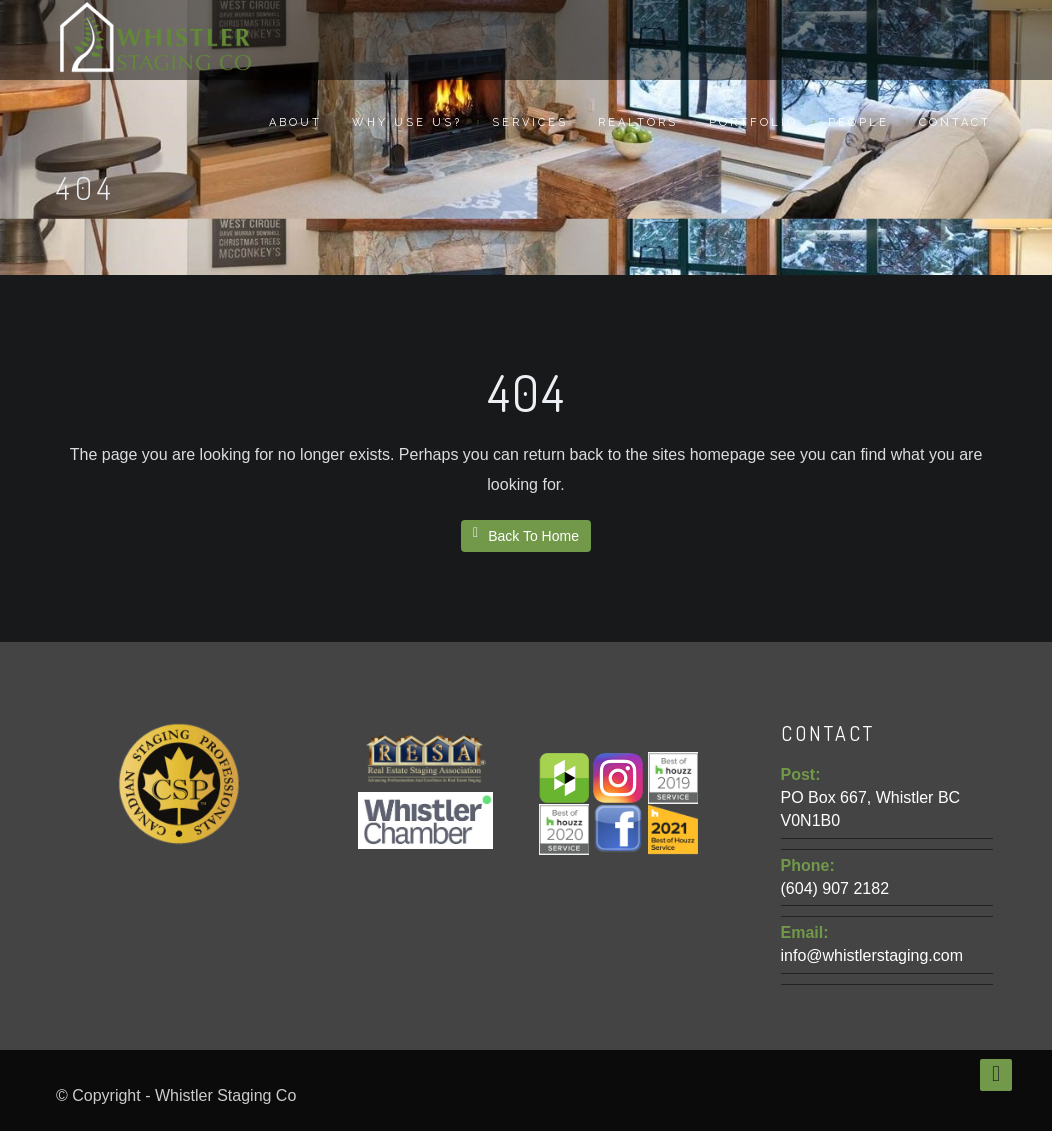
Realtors (638, 122)
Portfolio (753, 122)
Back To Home (526, 535)
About (295, 122)
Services (530, 122)
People (858, 122)
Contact (955, 122)
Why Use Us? (407, 122)
